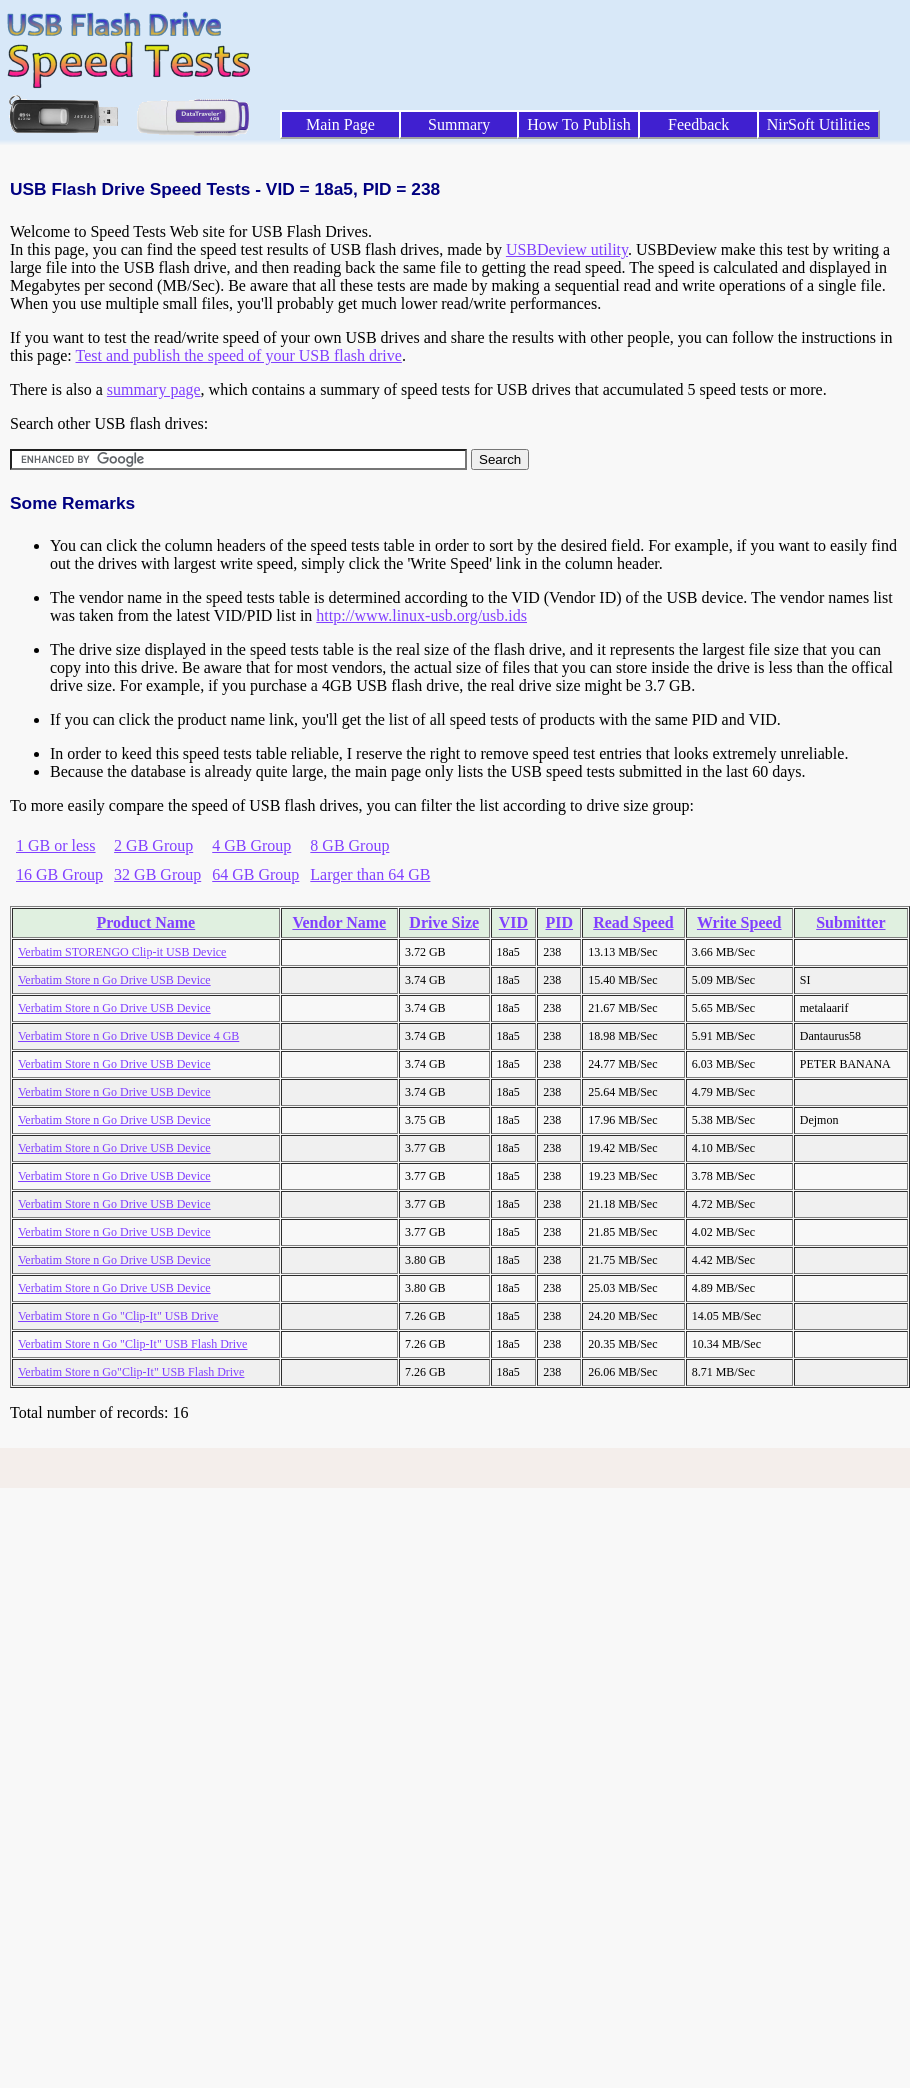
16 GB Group (59, 874)
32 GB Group (157, 874)
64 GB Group (255, 874)
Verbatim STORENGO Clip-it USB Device (122, 952)
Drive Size (444, 922)
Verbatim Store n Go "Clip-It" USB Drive (118, 1316)
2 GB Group (153, 845)
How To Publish (579, 124)
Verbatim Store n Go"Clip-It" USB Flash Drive (131, 1372)
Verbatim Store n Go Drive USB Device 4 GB (128, 1036)
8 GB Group (349, 845)
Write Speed (739, 922)
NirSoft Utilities (819, 124)
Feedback (698, 124)
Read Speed (633, 922)
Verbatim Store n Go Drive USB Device (114, 980)
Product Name (145, 922)
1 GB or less (56, 845)
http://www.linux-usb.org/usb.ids (421, 615)
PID (559, 922)
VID (513, 922)
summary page (154, 389)
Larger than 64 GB (370, 874)
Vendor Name (339, 922)
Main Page (340, 124)
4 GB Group (251, 845)
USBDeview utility (567, 249)
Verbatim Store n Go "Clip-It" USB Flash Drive (132, 1344)
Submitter (850, 922)
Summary (459, 124)
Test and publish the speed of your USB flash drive (238, 355)
